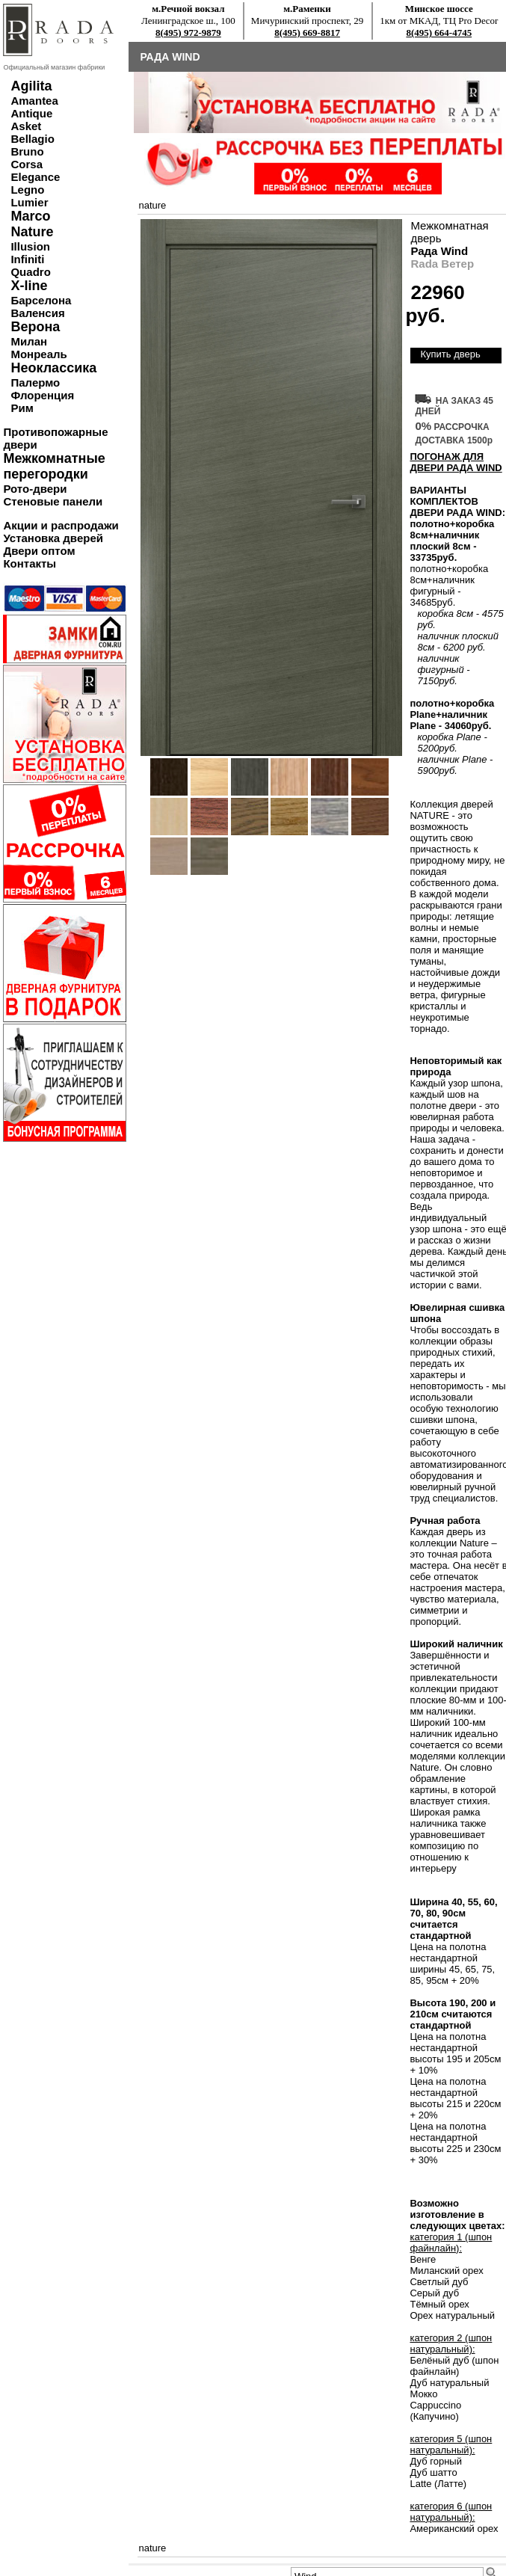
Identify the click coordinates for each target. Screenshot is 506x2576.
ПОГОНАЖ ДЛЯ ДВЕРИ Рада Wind (456, 462)
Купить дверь (450, 354)
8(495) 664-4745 (439, 32)
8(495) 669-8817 (307, 32)
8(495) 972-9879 (188, 32)
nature (152, 205)
